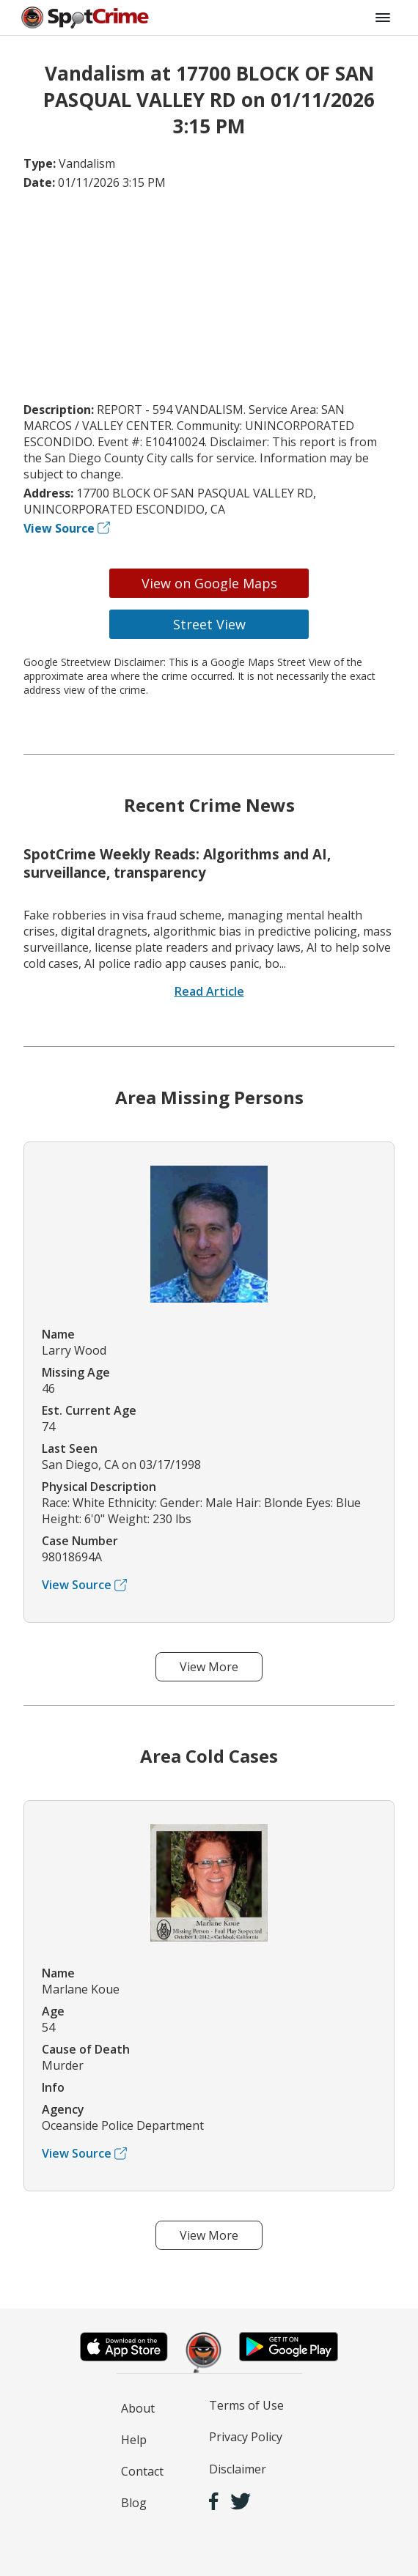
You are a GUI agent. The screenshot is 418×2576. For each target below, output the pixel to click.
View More (209, 1667)
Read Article (209, 991)
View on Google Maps (209, 583)
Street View (209, 624)
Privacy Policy (245, 2437)
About (138, 2408)
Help (134, 2440)
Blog (134, 2503)
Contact (142, 2471)
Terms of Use (246, 2405)
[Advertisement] (209, 296)
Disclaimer (237, 2469)
